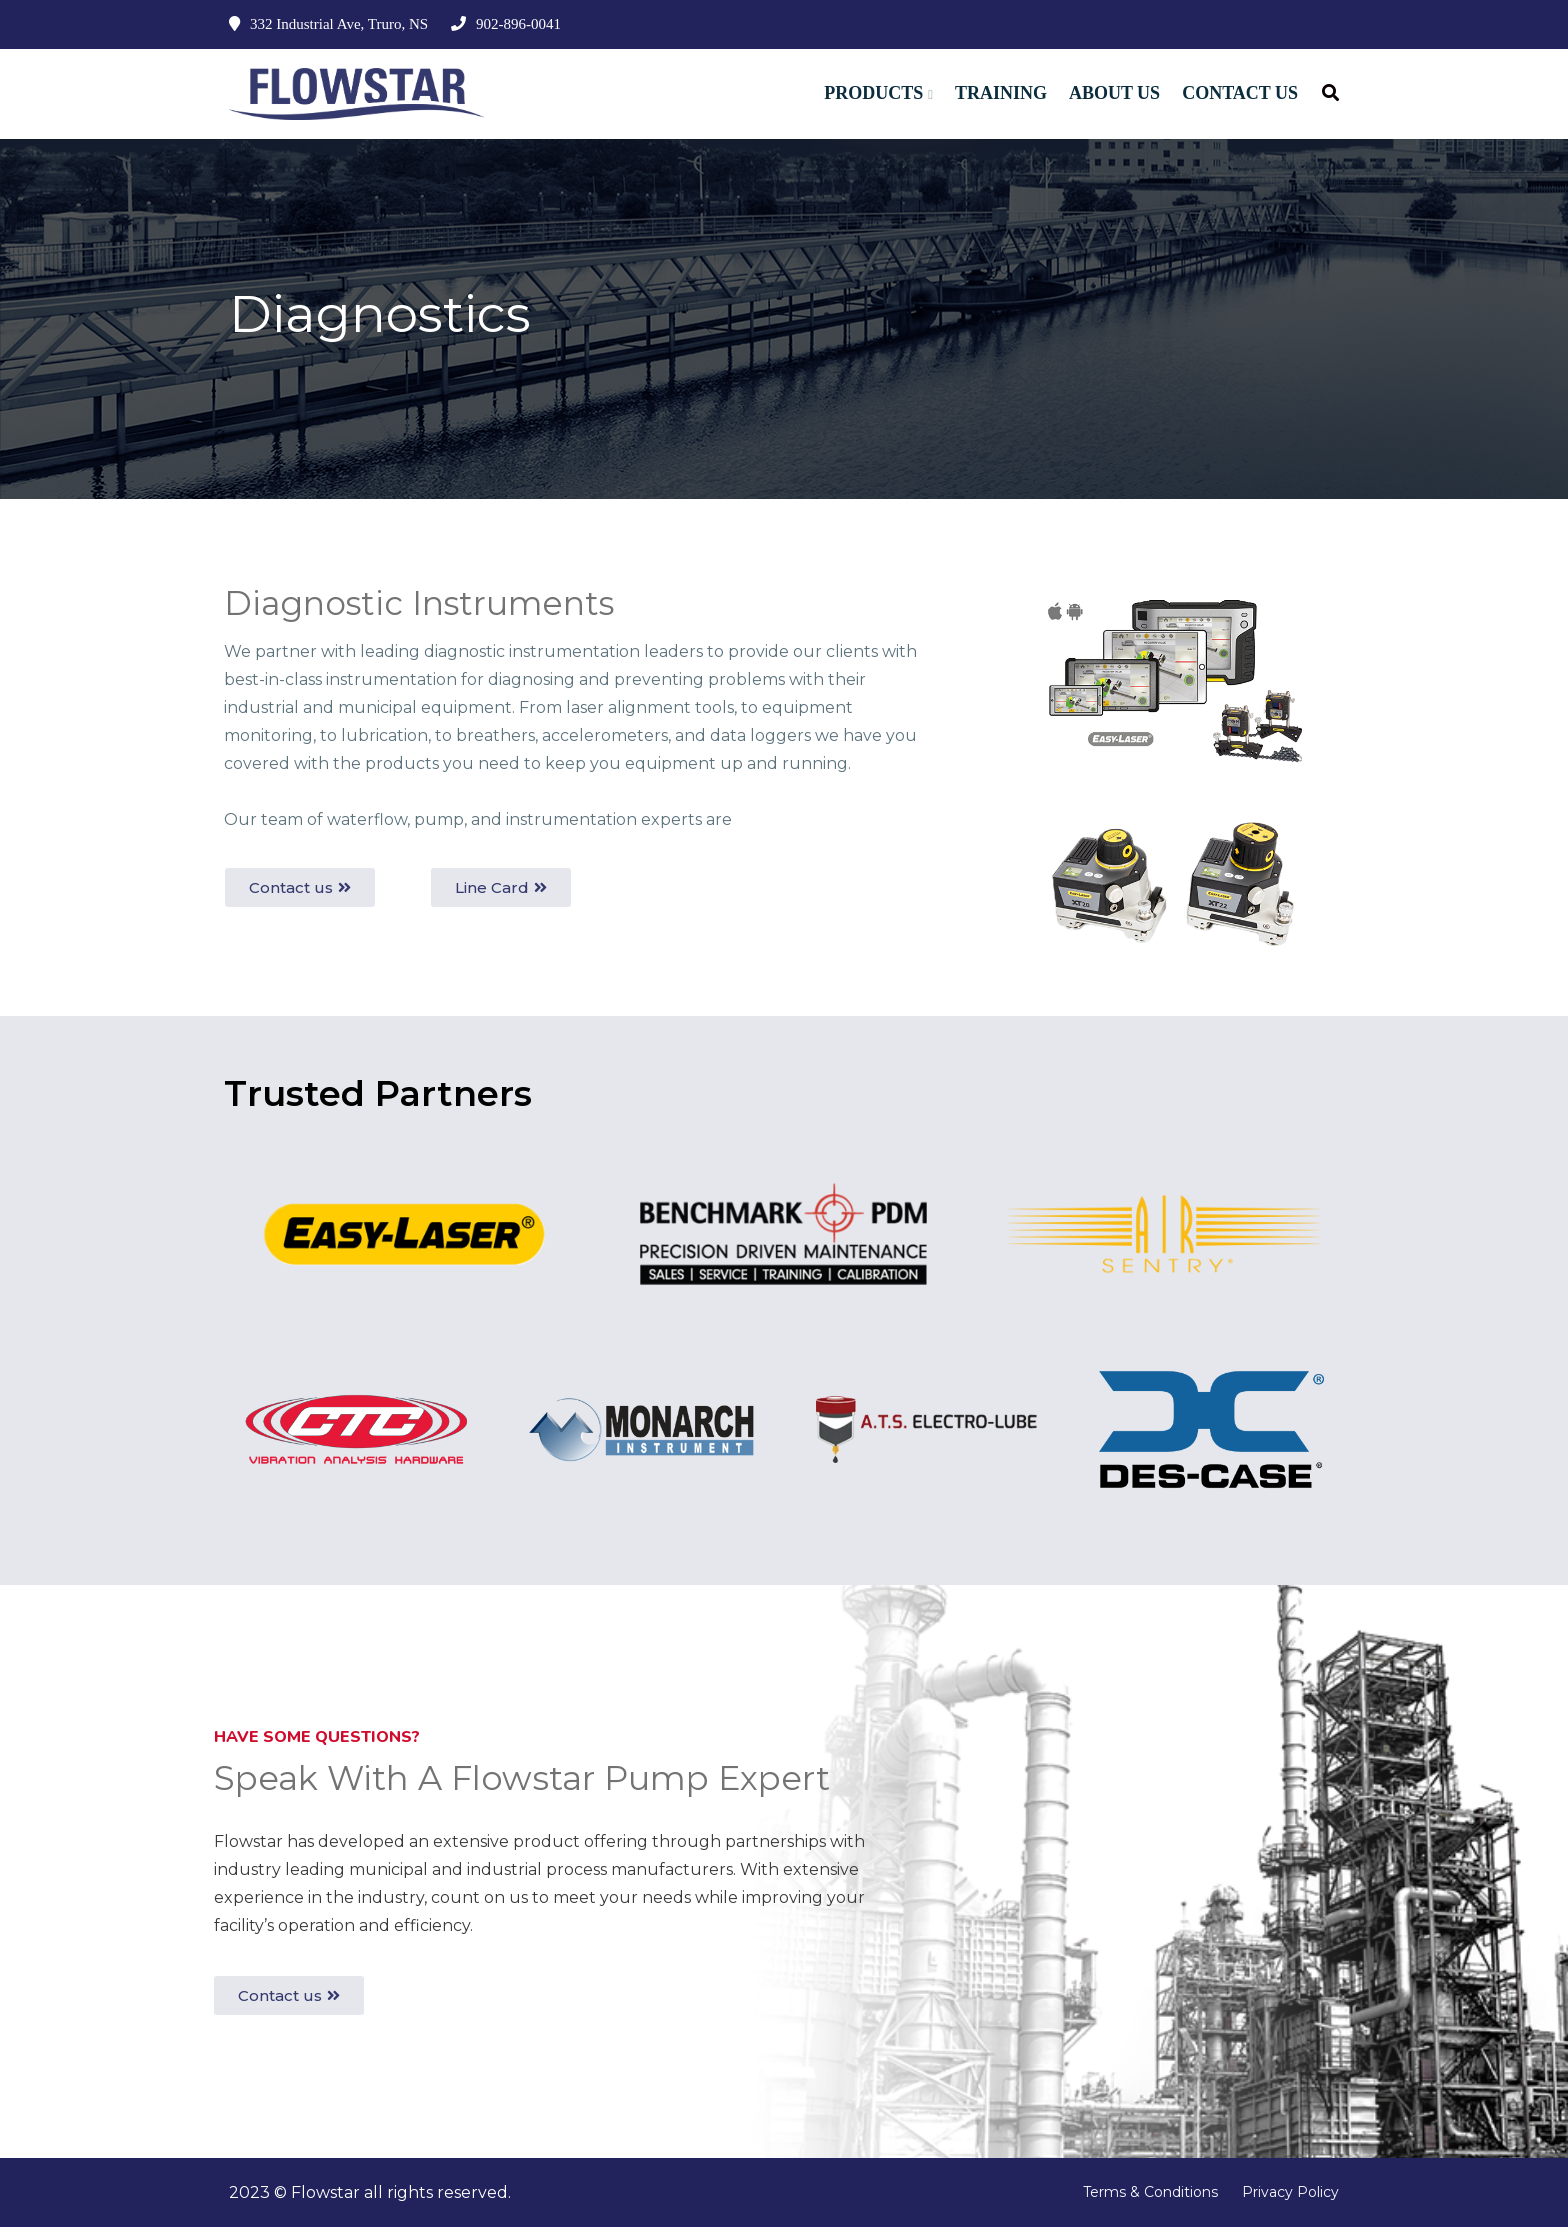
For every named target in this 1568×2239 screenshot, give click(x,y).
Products (873, 93)
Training (1001, 93)
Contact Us (1240, 93)
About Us (1114, 93)
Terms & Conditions (1150, 2204)
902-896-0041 (506, 24)
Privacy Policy (1290, 2204)
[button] (300, 899)
